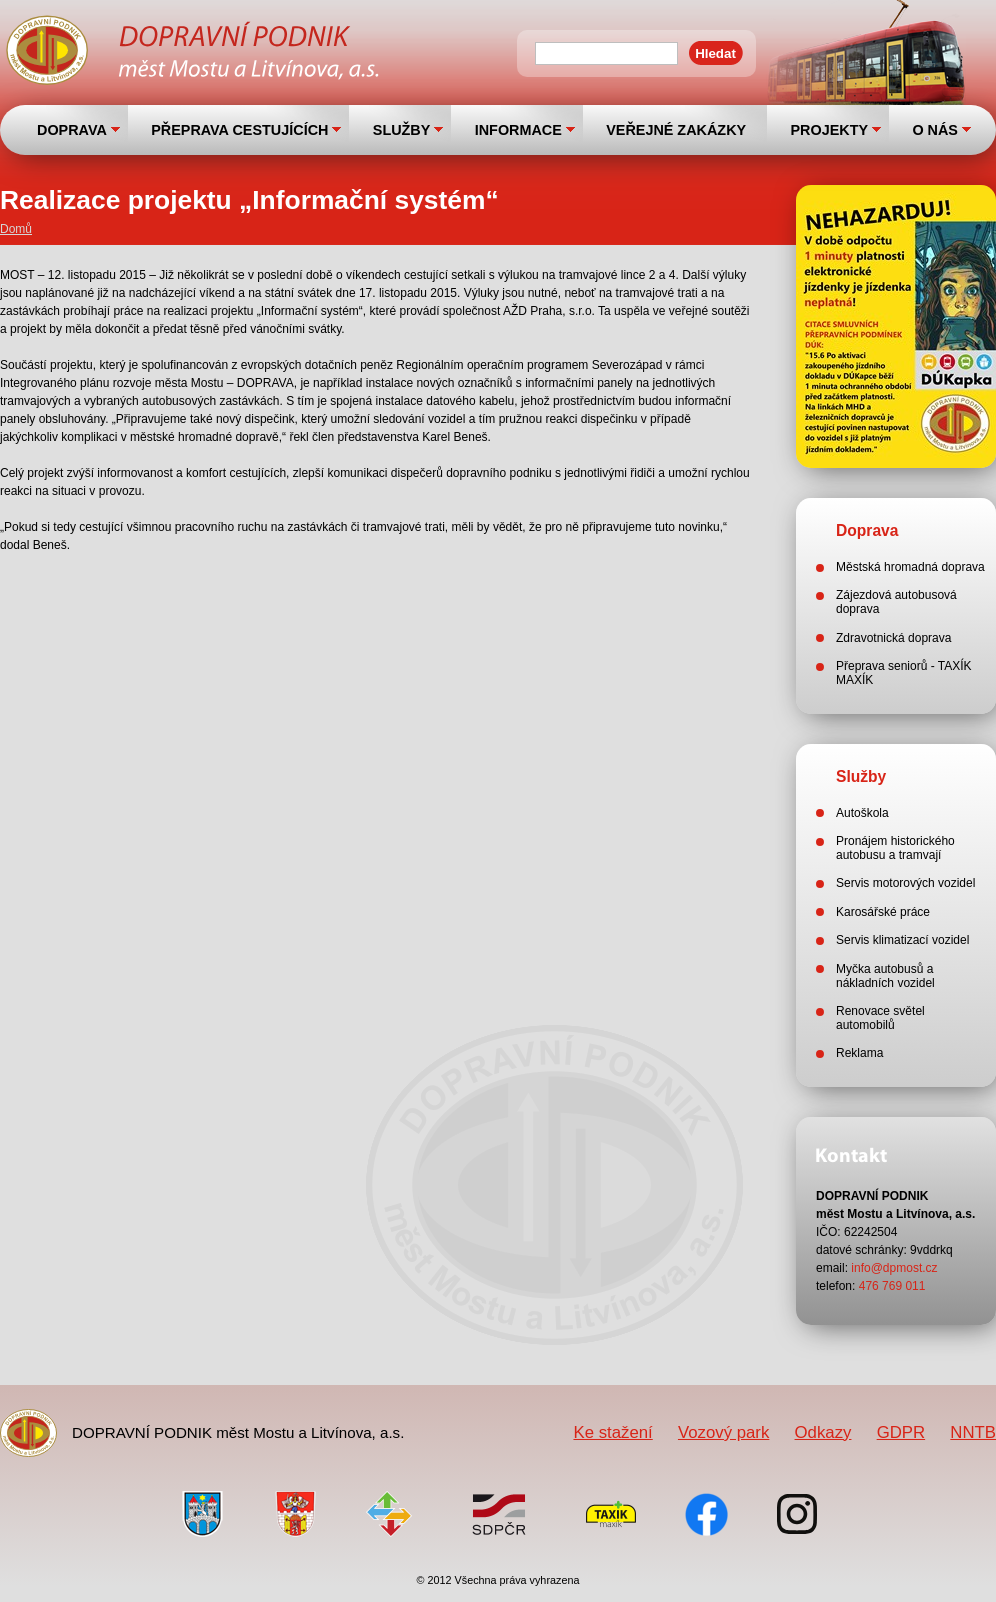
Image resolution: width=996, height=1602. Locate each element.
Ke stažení (612, 1432)
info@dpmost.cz (894, 1268)
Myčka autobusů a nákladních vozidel (885, 976)
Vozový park (723, 1432)
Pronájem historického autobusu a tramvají (895, 848)
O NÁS (935, 130)
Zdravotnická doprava (893, 638)
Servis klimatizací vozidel (902, 940)
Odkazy (823, 1432)
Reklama (859, 1053)
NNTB (973, 1432)
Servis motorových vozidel (905, 883)
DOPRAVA (72, 130)
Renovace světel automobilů (880, 1018)
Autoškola (862, 813)
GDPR (901, 1432)
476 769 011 (892, 1286)
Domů (16, 229)
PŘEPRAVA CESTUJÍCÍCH (239, 130)
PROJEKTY (829, 130)
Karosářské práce (883, 912)
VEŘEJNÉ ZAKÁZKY (676, 130)
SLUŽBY (402, 130)
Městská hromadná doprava (910, 567)
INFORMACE (518, 130)
